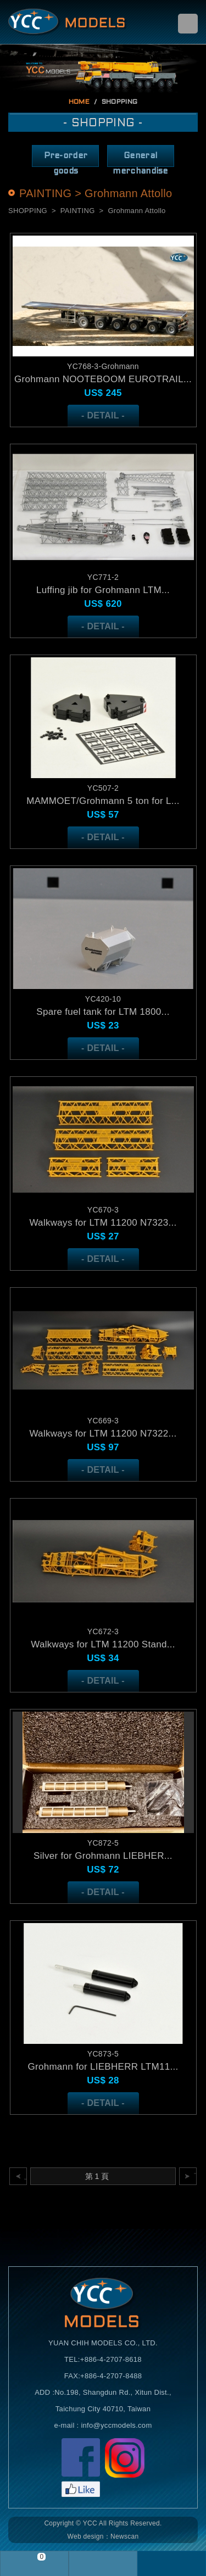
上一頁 (25, 2176)
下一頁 (195, 2176)
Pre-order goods (66, 159)
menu (188, 23)
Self (67, 22)
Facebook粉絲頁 (81, 2467)
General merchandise (140, 159)
